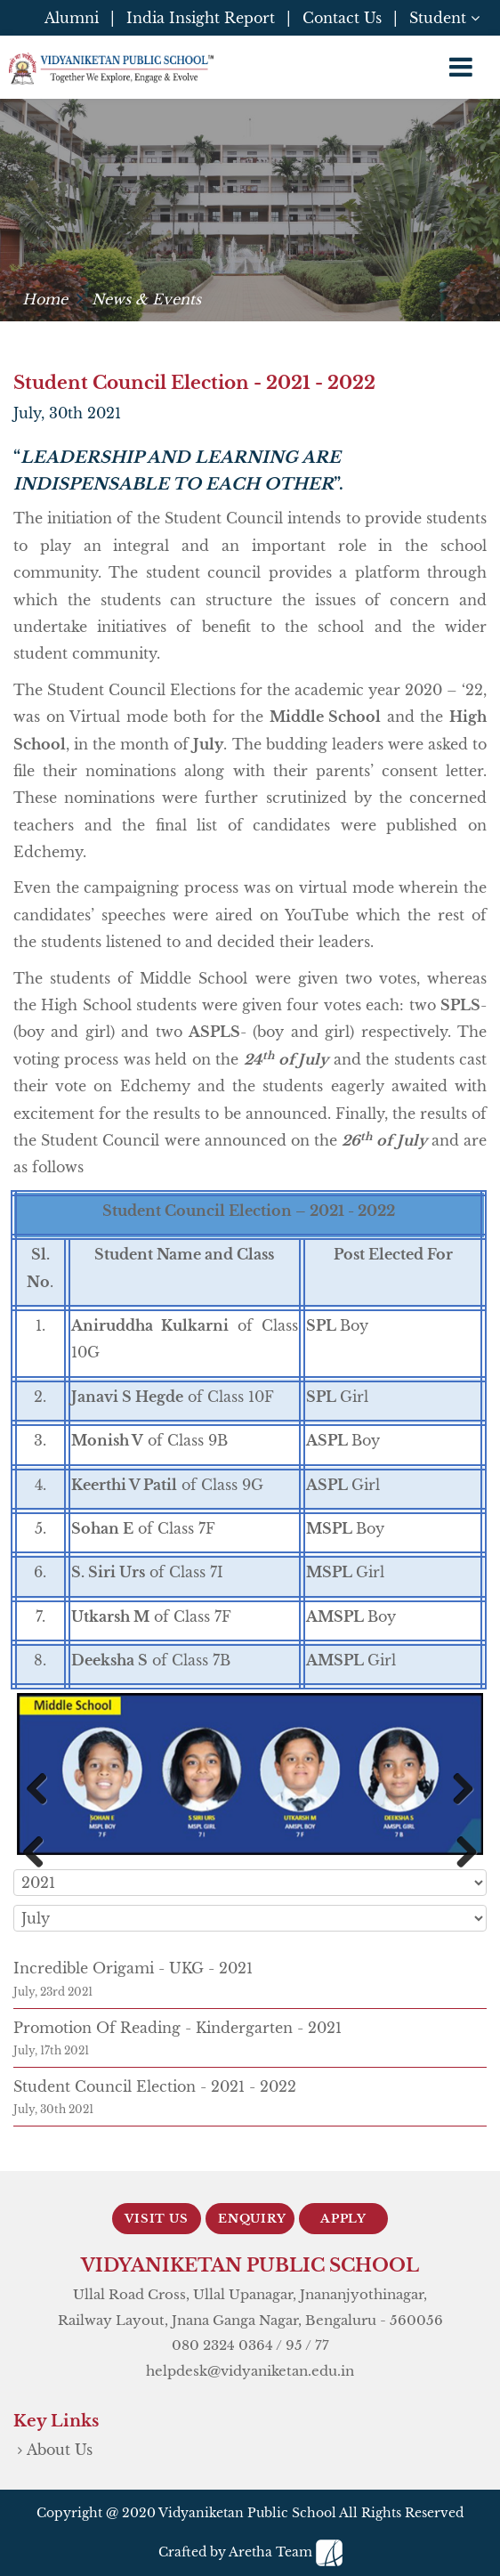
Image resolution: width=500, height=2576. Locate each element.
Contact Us (342, 18)
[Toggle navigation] (460, 67)
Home (45, 299)
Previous (43, 1791)
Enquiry (252, 2218)
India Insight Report (200, 18)
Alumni (71, 18)
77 (322, 2345)
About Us (60, 2450)
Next (456, 1791)
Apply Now (343, 2222)
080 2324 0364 (222, 2345)
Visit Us (156, 2218)
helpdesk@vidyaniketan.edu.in (250, 2370)
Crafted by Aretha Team (250, 2552)
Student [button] (444, 18)
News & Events (146, 299)
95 (294, 2345)
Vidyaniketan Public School (247, 2513)
